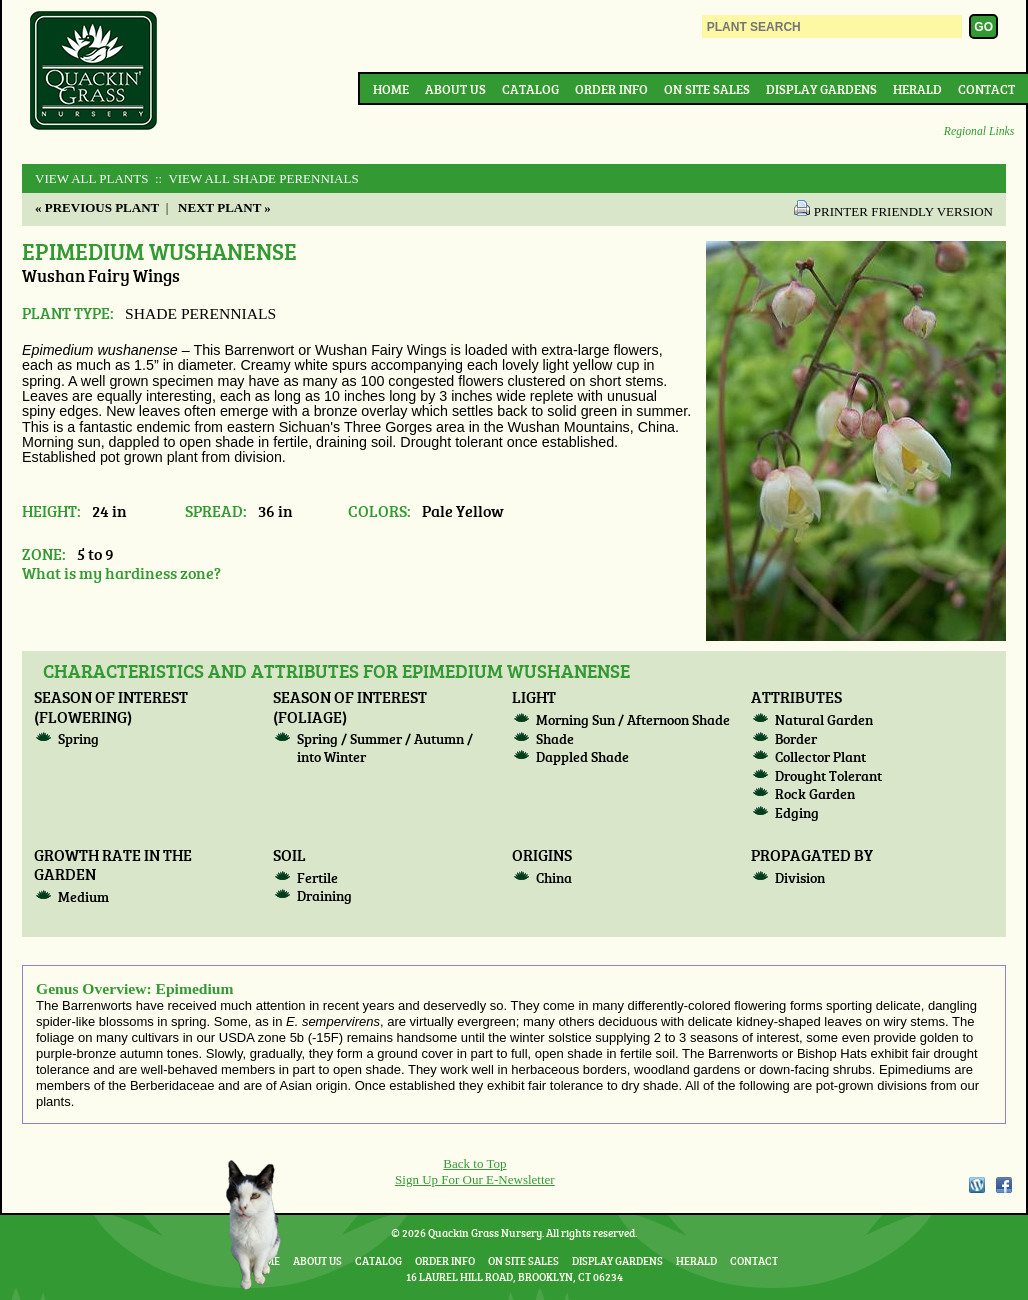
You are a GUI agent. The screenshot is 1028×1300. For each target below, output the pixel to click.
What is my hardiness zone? (121, 572)
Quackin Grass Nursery (94, 72)
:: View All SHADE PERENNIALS (255, 178)
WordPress (976, 1185)
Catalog (530, 89)
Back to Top (474, 1163)
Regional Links (979, 131)
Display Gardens (821, 89)
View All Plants (91, 178)
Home (391, 89)
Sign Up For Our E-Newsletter (475, 1179)
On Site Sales (707, 89)
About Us (455, 89)
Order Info (611, 89)
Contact (986, 89)
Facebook (1004, 1185)
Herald (917, 89)
